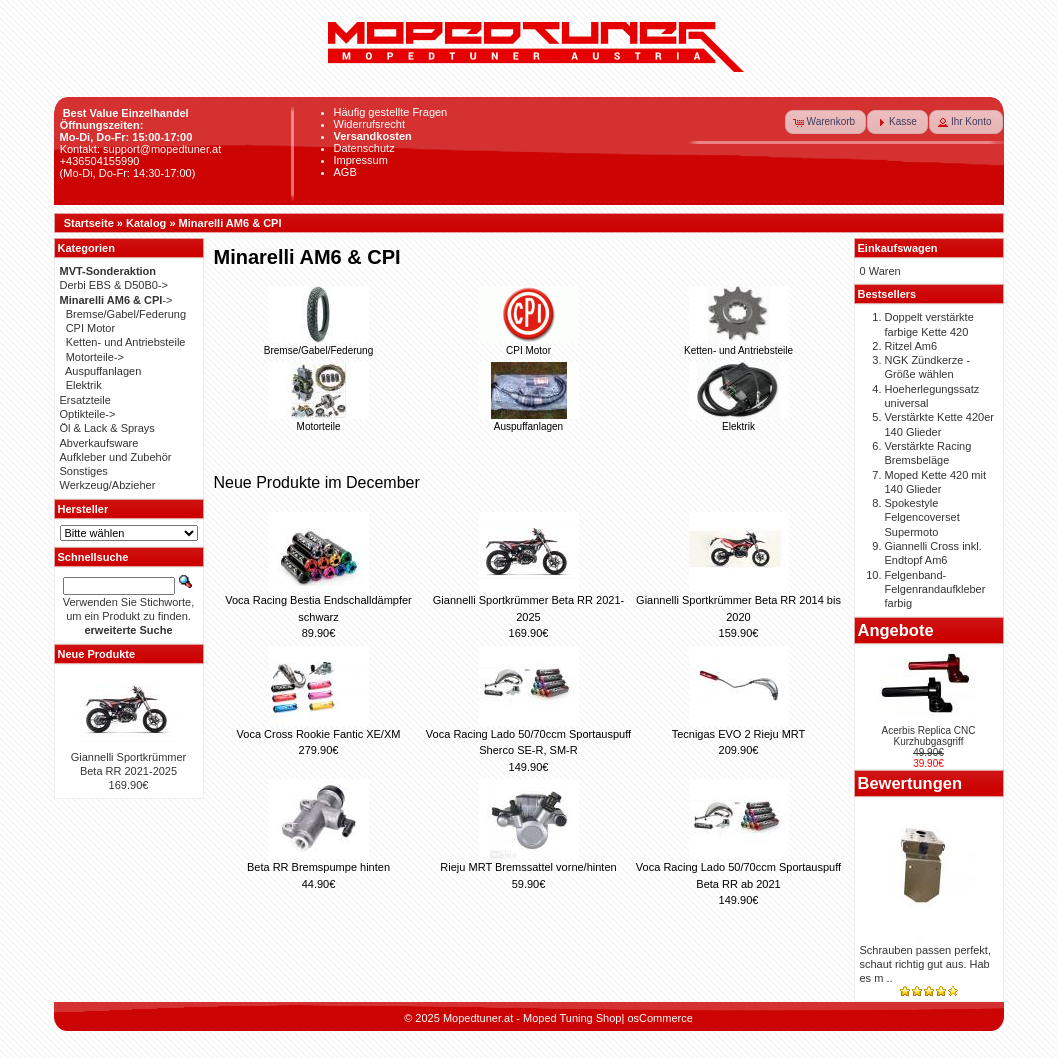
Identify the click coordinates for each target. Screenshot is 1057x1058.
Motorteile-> (95, 357)
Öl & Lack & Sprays (107, 428)
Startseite (89, 223)
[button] (826, 122)
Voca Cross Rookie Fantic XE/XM (319, 734)
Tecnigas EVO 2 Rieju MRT (739, 734)
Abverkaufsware (99, 443)
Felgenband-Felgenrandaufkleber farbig (935, 589)
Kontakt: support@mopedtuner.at (141, 149)
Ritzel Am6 (911, 346)
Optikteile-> (88, 414)
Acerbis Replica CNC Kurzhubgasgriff (929, 736)
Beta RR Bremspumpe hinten (318, 867)
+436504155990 (100, 161)
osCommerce (659, 1018)
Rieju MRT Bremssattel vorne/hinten (528, 867)
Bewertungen (910, 783)
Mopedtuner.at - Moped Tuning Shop (532, 1018)
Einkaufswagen (898, 248)
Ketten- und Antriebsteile (738, 345)
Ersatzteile (85, 400)
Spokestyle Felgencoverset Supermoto (922, 517)
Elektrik (739, 421)
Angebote (896, 630)
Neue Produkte (97, 654)
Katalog (146, 223)
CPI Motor (529, 345)
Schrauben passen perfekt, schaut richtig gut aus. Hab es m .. (925, 964)
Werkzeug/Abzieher (108, 485)
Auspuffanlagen (529, 421)
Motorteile (319, 421)
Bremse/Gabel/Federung (319, 345)
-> (116, 300)
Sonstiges (84, 471)
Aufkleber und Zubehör (116, 457)
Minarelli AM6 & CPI (230, 223)
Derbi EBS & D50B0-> (114, 285)
